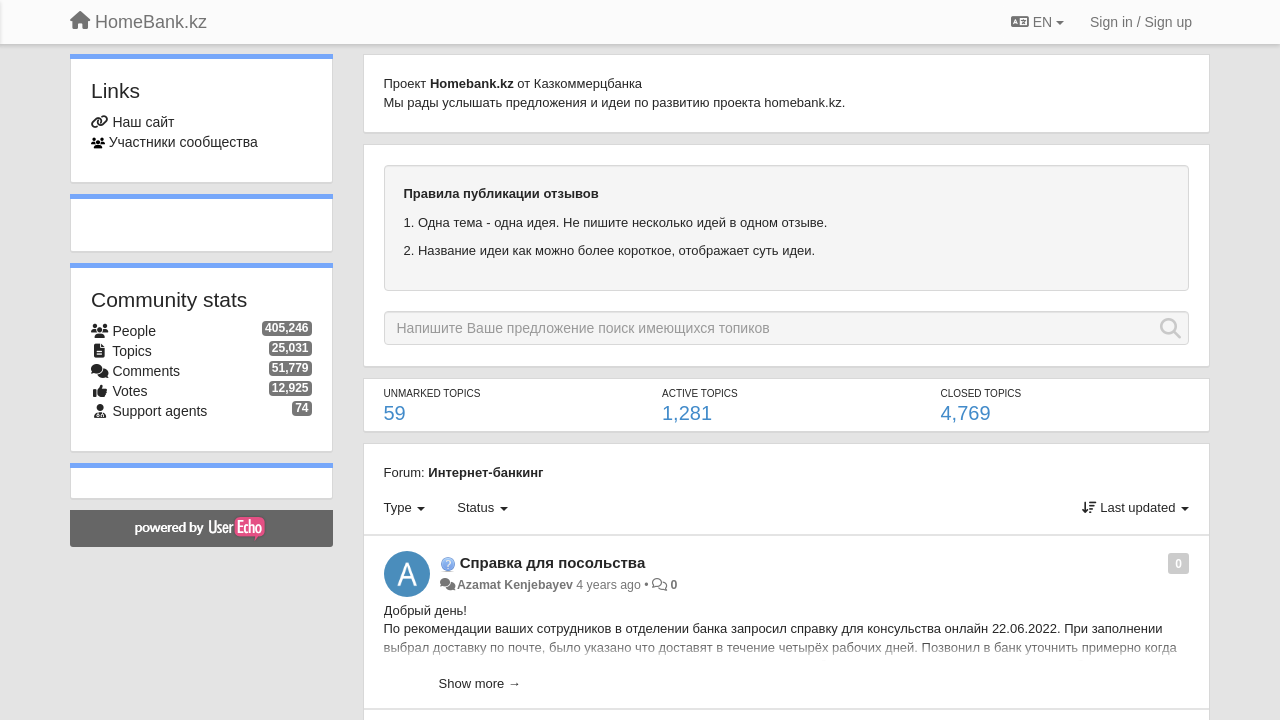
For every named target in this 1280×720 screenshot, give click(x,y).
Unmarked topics (432, 393)
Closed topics (980, 393)
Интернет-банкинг (485, 472)
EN (1037, 22)
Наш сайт (143, 122)
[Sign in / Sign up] (1141, 22)
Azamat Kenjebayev (515, 585)
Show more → (480, 683)
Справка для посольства (553, 562)
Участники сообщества (183, 142)
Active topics (700, 393)
